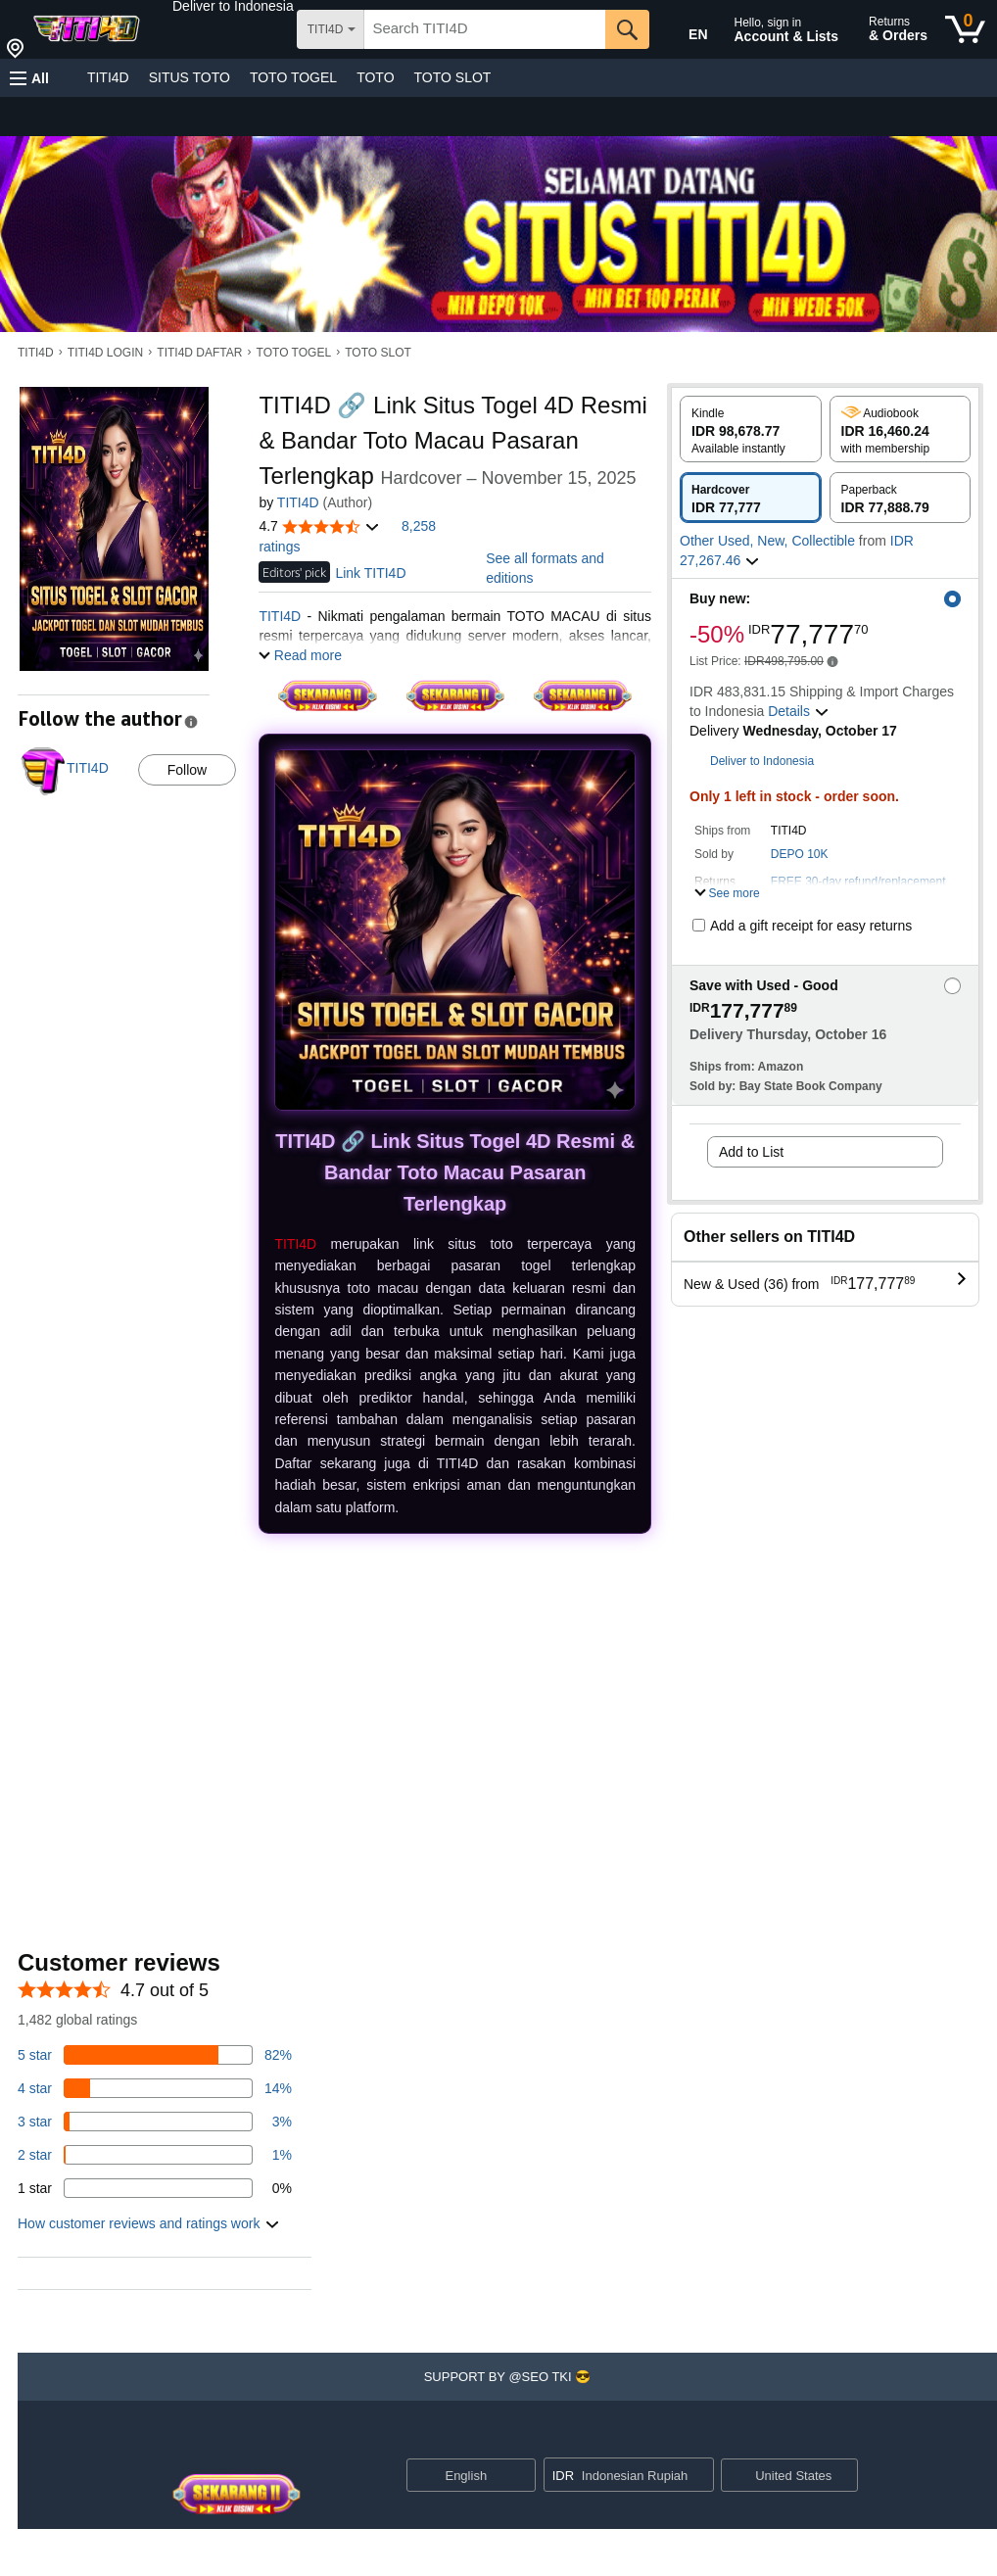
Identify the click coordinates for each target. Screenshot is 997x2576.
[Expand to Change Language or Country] (520, 2477)
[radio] (751, 429)
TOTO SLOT (453, 77)
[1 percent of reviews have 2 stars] (155, 2155)
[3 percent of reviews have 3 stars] (155, 2121)
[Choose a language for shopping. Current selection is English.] (458, 2475)
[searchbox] (484, 29)
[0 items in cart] (965, 29)
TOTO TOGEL (293, 77)
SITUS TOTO (189, 77)
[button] (233, 6)
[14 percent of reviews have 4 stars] (155, 2088)
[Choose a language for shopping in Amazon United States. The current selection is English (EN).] (684, 30)
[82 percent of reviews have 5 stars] (155, 2055)
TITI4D (108, 77)
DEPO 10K (800, 854)
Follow (187, 770)
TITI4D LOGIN (105, 352)
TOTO (375, 77)
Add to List (751, 1152)
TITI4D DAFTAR (199, 352)
